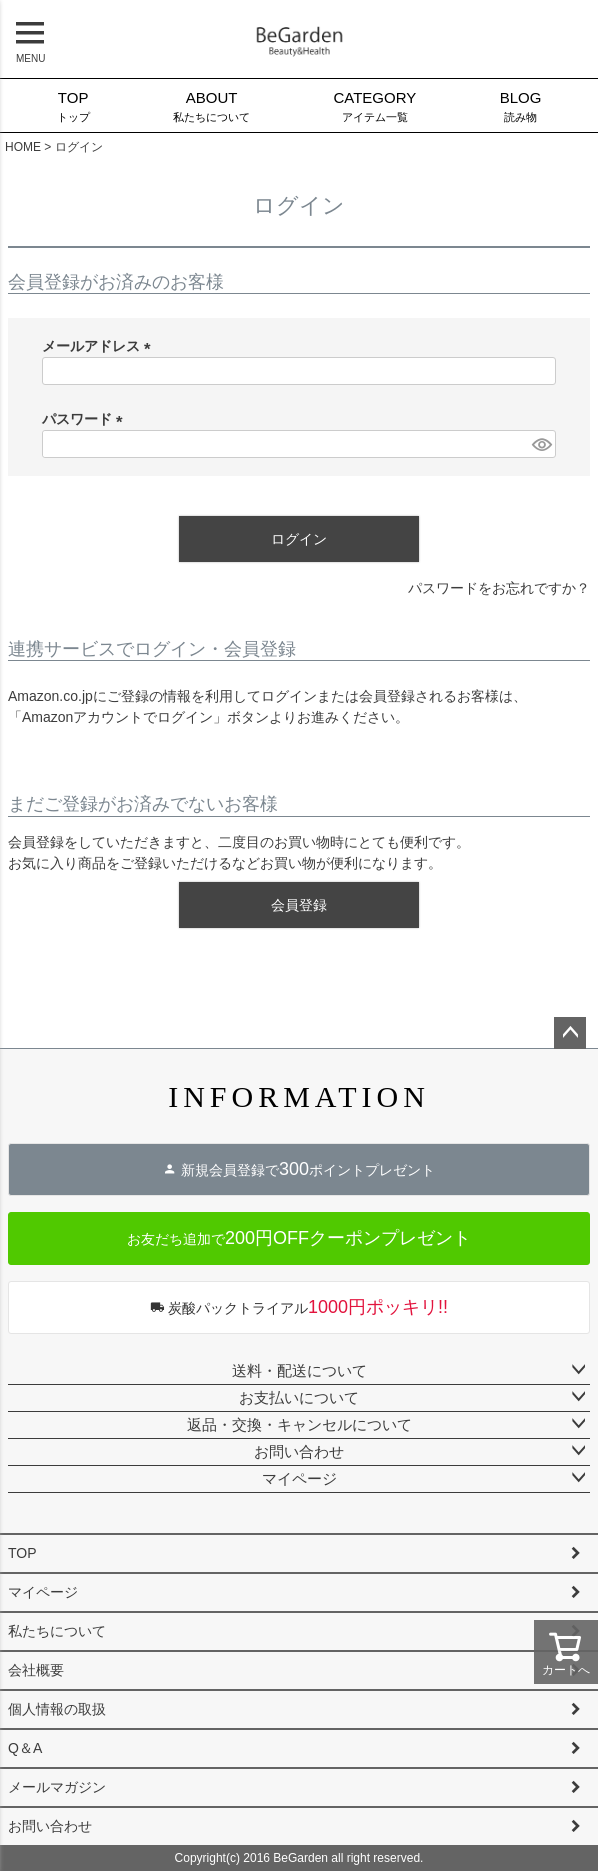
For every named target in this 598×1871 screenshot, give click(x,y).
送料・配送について (299, 1370)
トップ (73, 105)
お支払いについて (299, 1397)
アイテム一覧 (375, 105)
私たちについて (211, 105)
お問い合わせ (299, 1451)
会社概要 (36, 1670)
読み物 (520, 105)
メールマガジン (57, 1787)
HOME (23, 147)
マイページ (299, 1478)
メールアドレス (100, 346)
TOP (22, 1553)
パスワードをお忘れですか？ (499, 588)
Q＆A (25, 1748)
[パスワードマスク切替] (541, 444)
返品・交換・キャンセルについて (299, 1424)
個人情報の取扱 (57, 1709)
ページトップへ (570, 1033)
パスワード (86, 419)
